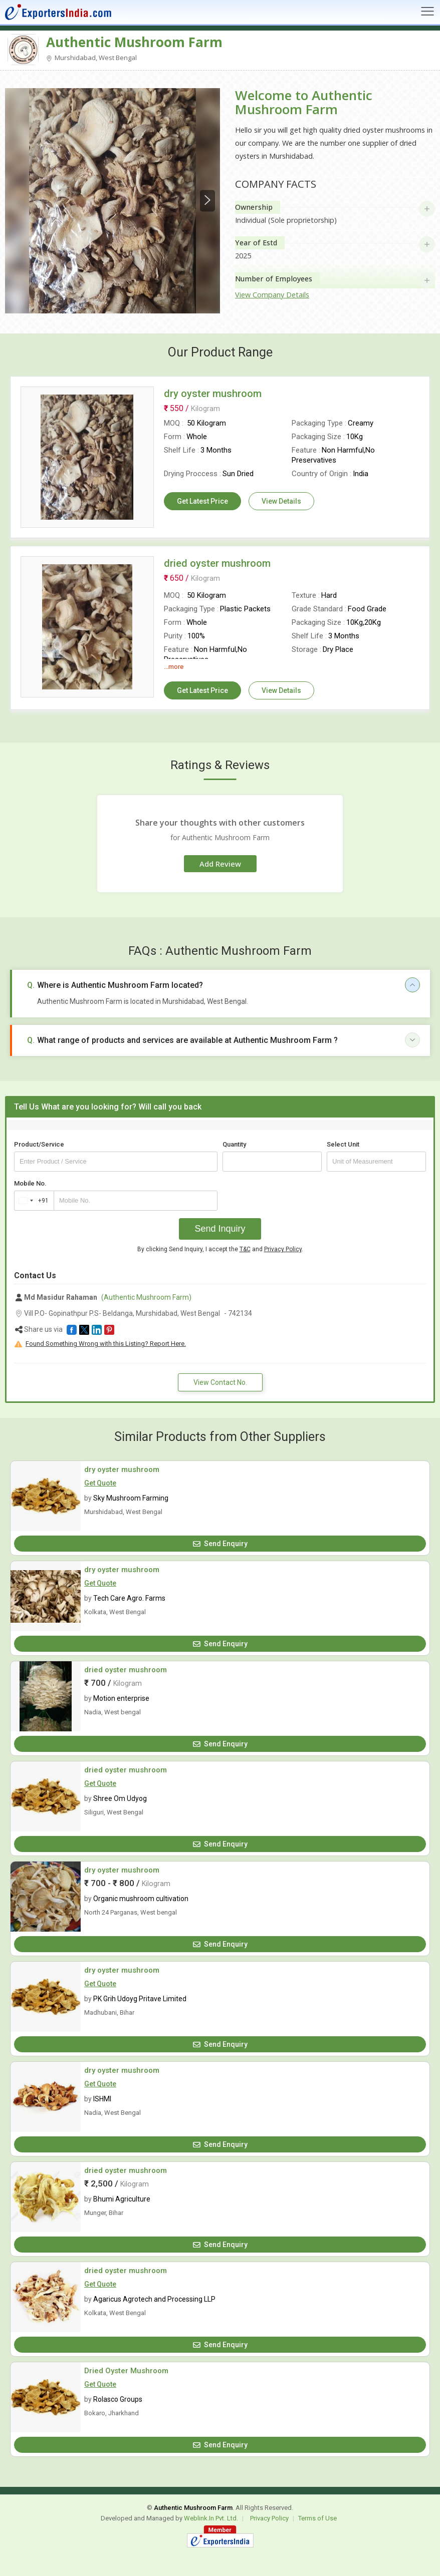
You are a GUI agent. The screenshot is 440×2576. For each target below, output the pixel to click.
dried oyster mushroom (125, 1669)
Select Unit (343, 1144)
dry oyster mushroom (121, 1469)
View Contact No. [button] (220, 1382)
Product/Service (39, 1144)
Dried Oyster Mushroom (126, 2370)
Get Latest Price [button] (202, 501)
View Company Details (272, 294)
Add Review (220, 864)
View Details (281, 501)
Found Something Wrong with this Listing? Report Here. (106, 1343)
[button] (72, 1330)
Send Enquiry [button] (220, 1544)
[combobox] (32, 1201)
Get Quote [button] (100, 1483)
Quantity (234, 1144)
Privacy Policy (283, 1249)
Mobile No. (30, 1183)
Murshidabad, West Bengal (91, 57)
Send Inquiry (219, 1229)
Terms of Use (317, 2518)
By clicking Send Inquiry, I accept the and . (220, 1249)
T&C (245, 1249)
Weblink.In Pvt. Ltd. (211, 2518)
